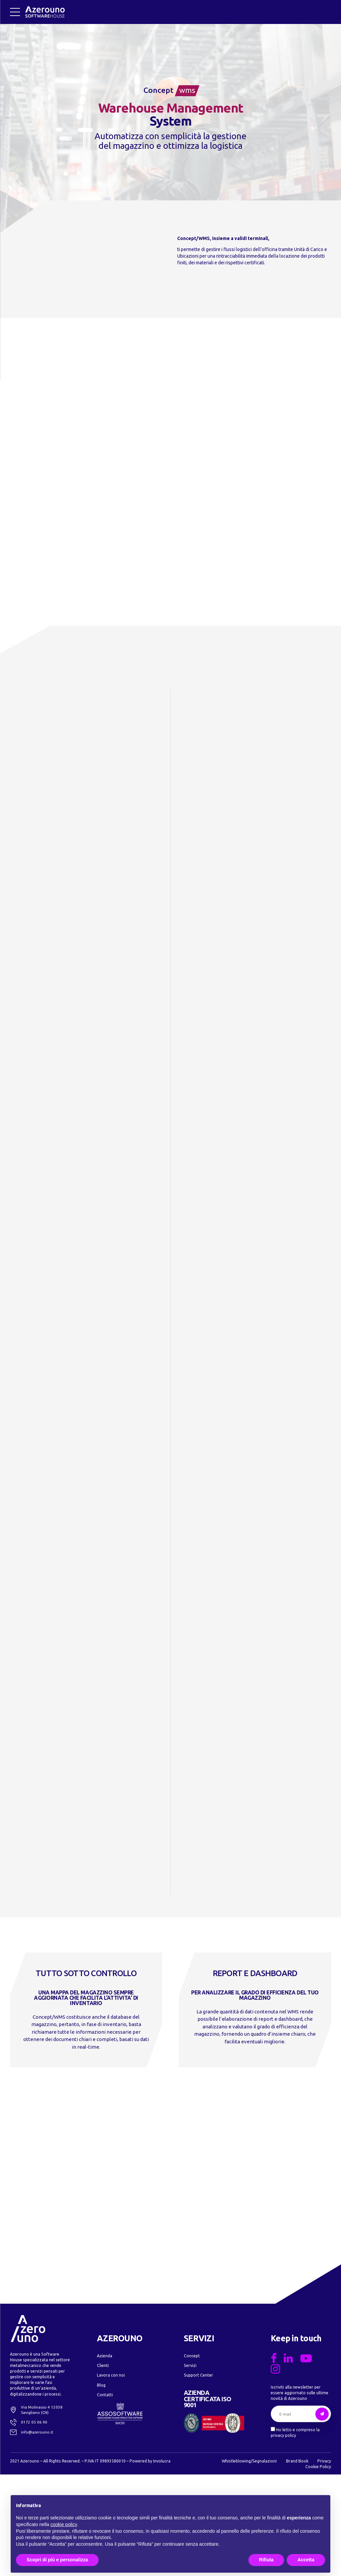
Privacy (324, 2562)
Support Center (198, 2476)
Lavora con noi (111, 2476)
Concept (192, 2456)
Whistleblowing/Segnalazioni (249, 2562)
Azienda (104, 2456)
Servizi (190, 2466)
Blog (101, 2485)
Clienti (103, 2466)
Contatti (105, 2495)
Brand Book (297, 2562)
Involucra (161, 2562)
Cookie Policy (318, 2568)
